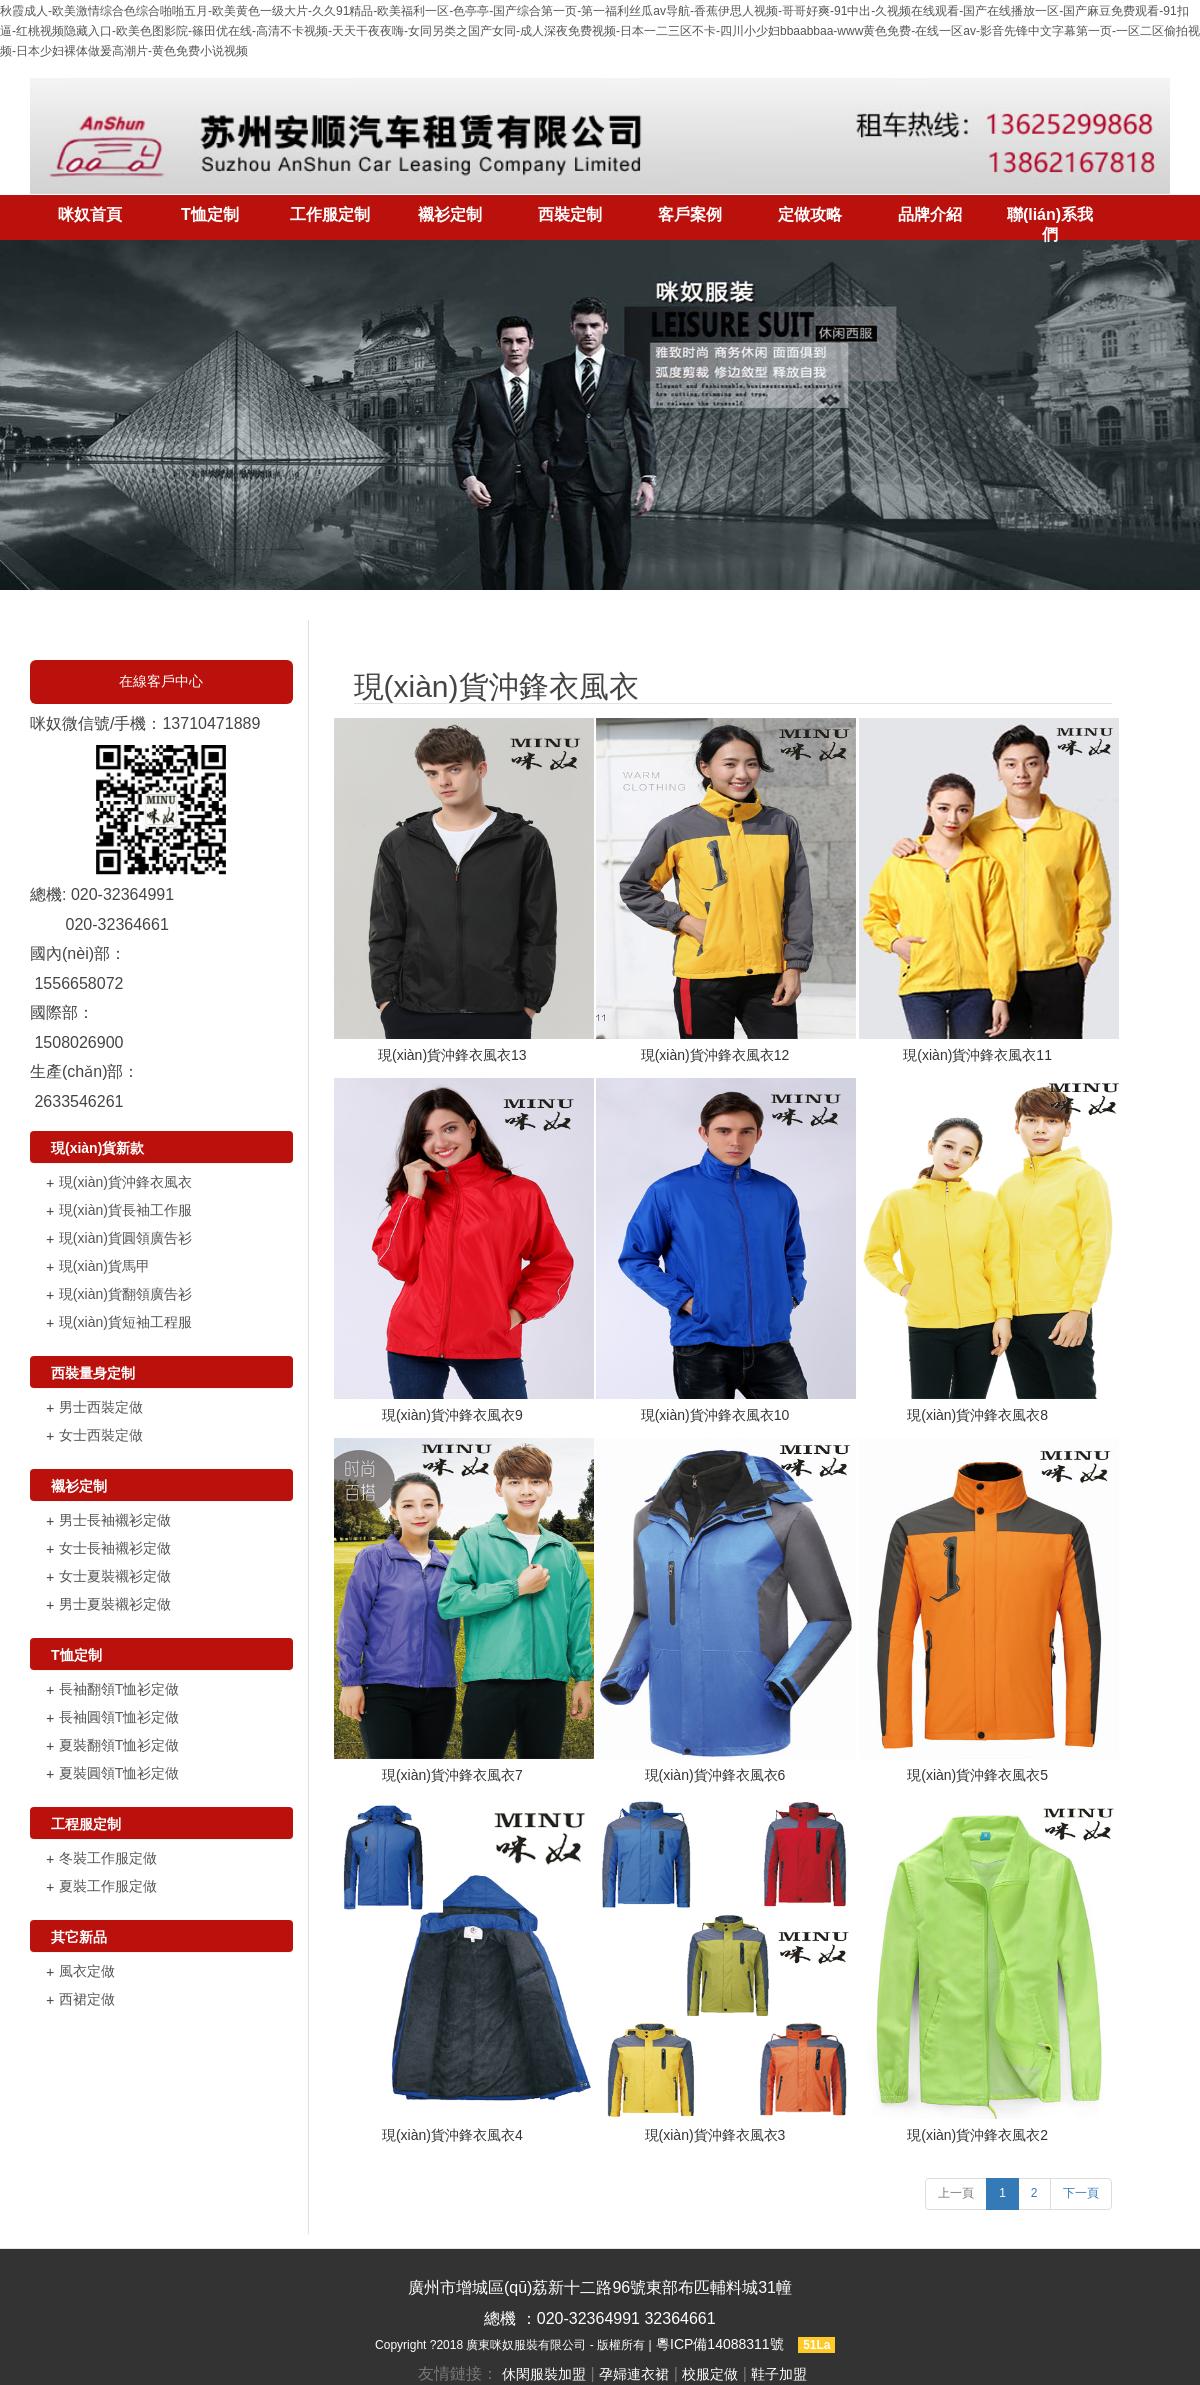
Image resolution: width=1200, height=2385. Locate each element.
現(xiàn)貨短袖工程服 (125, 1322)
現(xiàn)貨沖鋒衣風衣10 (715, 1415)
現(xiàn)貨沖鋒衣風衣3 (715, 2135)
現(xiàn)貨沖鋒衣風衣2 (977, 2135)
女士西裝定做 (101, 1435)
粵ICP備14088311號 (720, 2344)
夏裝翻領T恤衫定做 (119, 1745)
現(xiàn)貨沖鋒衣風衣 (125, 1182)
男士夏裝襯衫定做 (115, 1604)
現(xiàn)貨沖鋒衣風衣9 (452, 1415)
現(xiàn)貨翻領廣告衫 (125, 1294)
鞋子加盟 (779, 2374)
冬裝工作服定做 (108, 1858)
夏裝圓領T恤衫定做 (119, 1773)
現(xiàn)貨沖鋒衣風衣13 (452, 1055)
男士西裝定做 (101, 1407)
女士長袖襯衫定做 (115, 1548)
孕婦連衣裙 (634, 2374)
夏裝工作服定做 (108, 1886)
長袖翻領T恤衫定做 (119, 1689)
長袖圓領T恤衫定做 (119, 1717)
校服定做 (710, 2374)
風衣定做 (87, 1971)
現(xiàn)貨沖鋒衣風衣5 (977, 1775)
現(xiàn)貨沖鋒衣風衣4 (452, 2135)
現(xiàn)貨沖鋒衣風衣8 (977, 1415)
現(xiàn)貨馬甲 (104, 1266)
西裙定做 (87, 1999)
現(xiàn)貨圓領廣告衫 (125, 1238)
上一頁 (956, 2193)
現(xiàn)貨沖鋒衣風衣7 (452, 1775)
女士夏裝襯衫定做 (115, 1576)
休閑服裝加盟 (544, 2374)
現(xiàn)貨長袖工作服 (125, 1210)
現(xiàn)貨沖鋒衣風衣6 (715, 1775)
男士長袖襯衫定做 (115, 1520)
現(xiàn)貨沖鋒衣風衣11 (977, 1055)
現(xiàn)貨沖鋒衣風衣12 (715, 1055)
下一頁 (1081, 2193)
